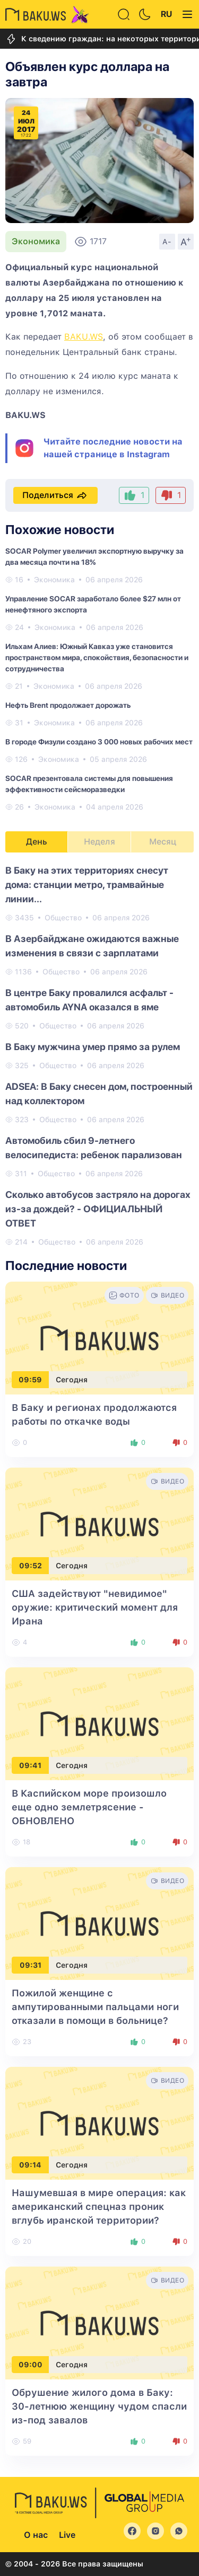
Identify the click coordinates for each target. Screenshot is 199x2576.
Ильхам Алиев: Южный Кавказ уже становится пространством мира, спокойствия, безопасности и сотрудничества (96, 657)
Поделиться (55, 495)
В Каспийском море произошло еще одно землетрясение (89, 1807)
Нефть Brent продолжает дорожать (68, 705)
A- (167, 241)
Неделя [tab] (99, 842)
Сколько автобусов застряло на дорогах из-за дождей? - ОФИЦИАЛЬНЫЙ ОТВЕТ (98, 1209)
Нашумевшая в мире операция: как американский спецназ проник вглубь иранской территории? (99, 2206)
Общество (63, 917)
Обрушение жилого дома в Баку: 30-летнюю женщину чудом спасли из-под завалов (99, 2406)
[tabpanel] (99, 1055)
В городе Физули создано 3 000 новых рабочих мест (99, 742)
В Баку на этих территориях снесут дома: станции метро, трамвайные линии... (86, 884)
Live (67, 2535)
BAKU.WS (83, 337)
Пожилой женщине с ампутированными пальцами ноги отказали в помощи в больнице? (95, 2006)
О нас (36, 2535)
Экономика (36, 241)
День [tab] (36, 842)
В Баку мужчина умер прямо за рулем (92, 1046)
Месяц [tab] (162, 842)
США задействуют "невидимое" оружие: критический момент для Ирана (95, 1607)
